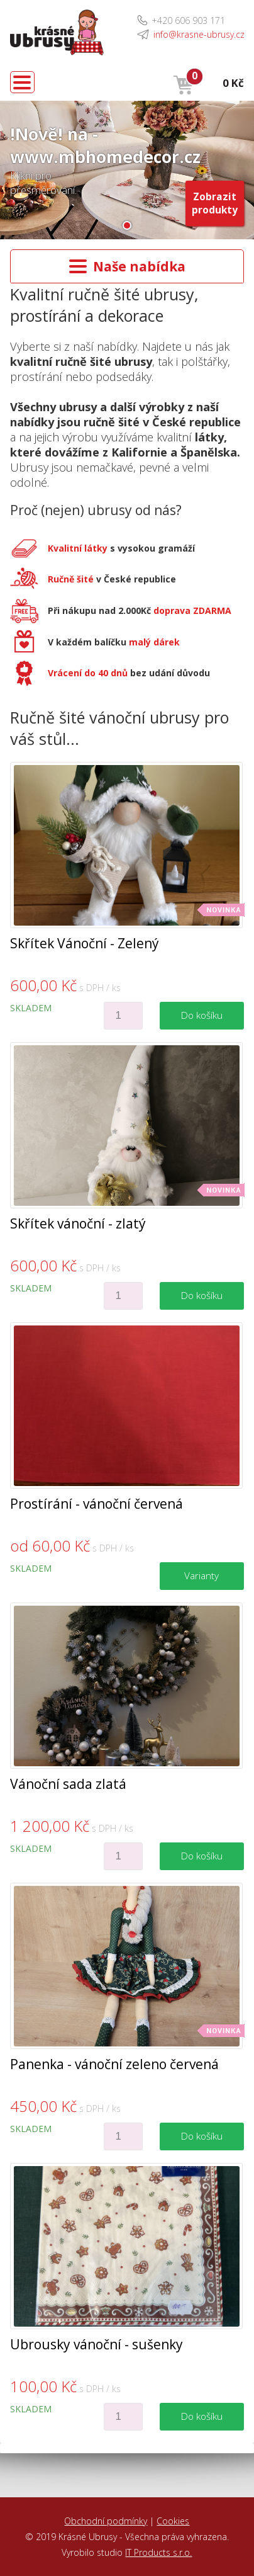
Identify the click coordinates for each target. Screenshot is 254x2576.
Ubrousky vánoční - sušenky (96, 2344)
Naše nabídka (127, 266)
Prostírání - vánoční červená (96, 1503)
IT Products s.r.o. (158, 2552)
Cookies (173, 2521)
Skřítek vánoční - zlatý (78, 1223)
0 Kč (233, 83)
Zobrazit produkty (215, 203)
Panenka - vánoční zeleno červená (114, 2064)
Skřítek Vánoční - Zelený (84, 943)
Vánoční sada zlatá (68, 1784)
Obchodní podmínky (105, 2521)
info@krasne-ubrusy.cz (199, 34)
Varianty (201, 1575)
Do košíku (202, 1015)
